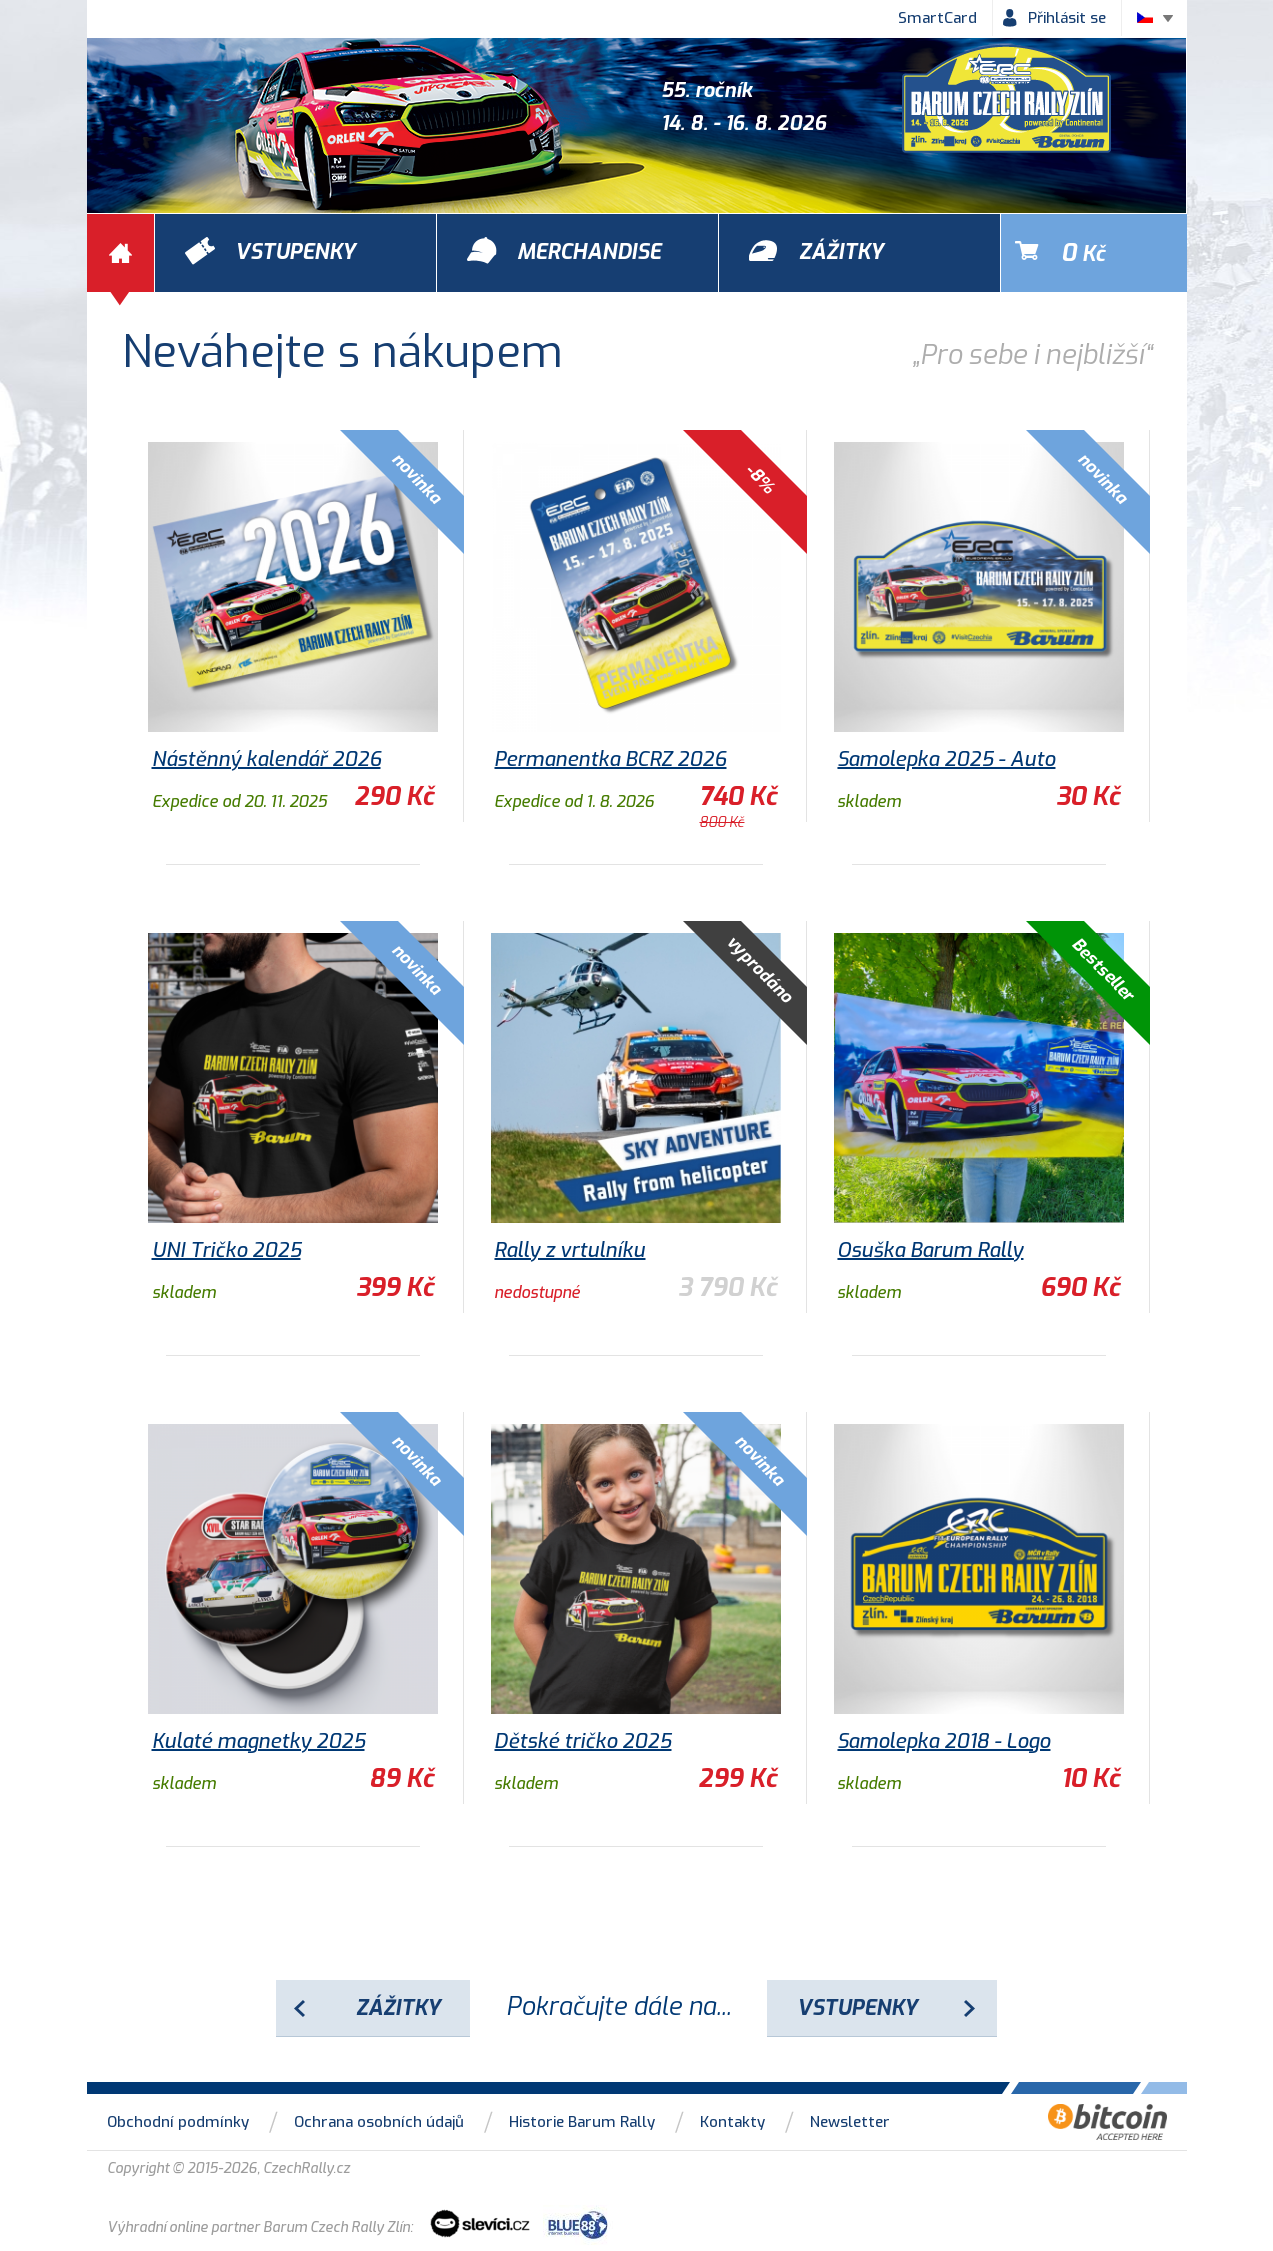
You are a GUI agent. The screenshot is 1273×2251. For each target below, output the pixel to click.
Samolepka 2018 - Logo (943, 1741)
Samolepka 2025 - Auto (946, 759)
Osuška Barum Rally (930, 1250)
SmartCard (937, 18)
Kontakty (732, 2122)
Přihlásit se (1067, 18)
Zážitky (398, 2008)
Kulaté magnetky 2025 (258, 1741)
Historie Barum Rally (582, 2122)
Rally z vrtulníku (569, 1250)
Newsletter (850, 2122)
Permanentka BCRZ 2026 (610, 759)
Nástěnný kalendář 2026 (266, 759)
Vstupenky (857, 2008)
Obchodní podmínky (178, 2122)
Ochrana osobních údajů (379, 2122)
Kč (1083, 253)
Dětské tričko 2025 (582, 1741)
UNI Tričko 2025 (226, 1250)
